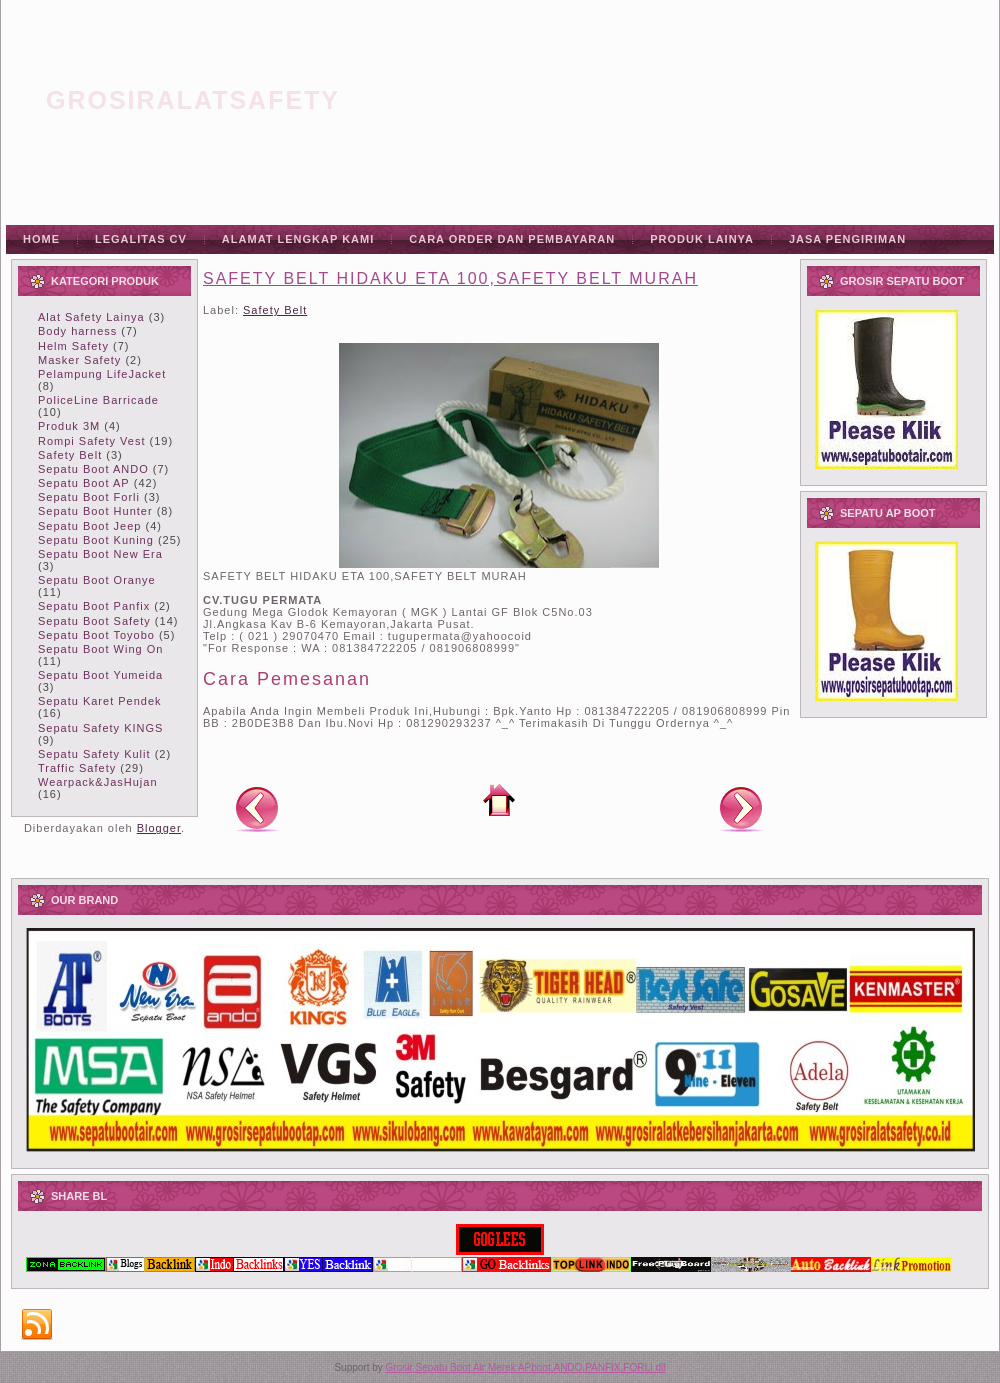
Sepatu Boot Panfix (94, 606)
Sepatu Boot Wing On (100, 649)
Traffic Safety (77, 768)
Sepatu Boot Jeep (89, 526)
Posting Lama (741, 808)
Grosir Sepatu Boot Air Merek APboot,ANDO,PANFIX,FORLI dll (526, 1367)
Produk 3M (69, 426)
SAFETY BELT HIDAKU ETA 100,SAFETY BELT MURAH (450, 278)
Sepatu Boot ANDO (93, 469)
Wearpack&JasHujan (98, 782)
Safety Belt (70, 455)
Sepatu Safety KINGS (100, 728)
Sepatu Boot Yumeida (100, 675)
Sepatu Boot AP (84, 483)
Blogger (159, 828)
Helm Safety (73, 346)
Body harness (77, 331)
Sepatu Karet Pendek (100, 701)
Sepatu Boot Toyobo (96, 635)
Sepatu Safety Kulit (94, 754)
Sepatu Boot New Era (100, 554)
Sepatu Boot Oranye (97, 580)
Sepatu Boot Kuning (96, 540)
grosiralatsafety (193, 100)
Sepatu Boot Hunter (95, 511)
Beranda (499, 800)
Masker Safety (79, 360)
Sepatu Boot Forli (89, 497)
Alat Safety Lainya (91, 317)
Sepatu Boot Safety (94, 621)
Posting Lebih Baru (257, 808)
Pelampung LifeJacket (102, 374)
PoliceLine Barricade (98, 400)
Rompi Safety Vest (92, 441)
